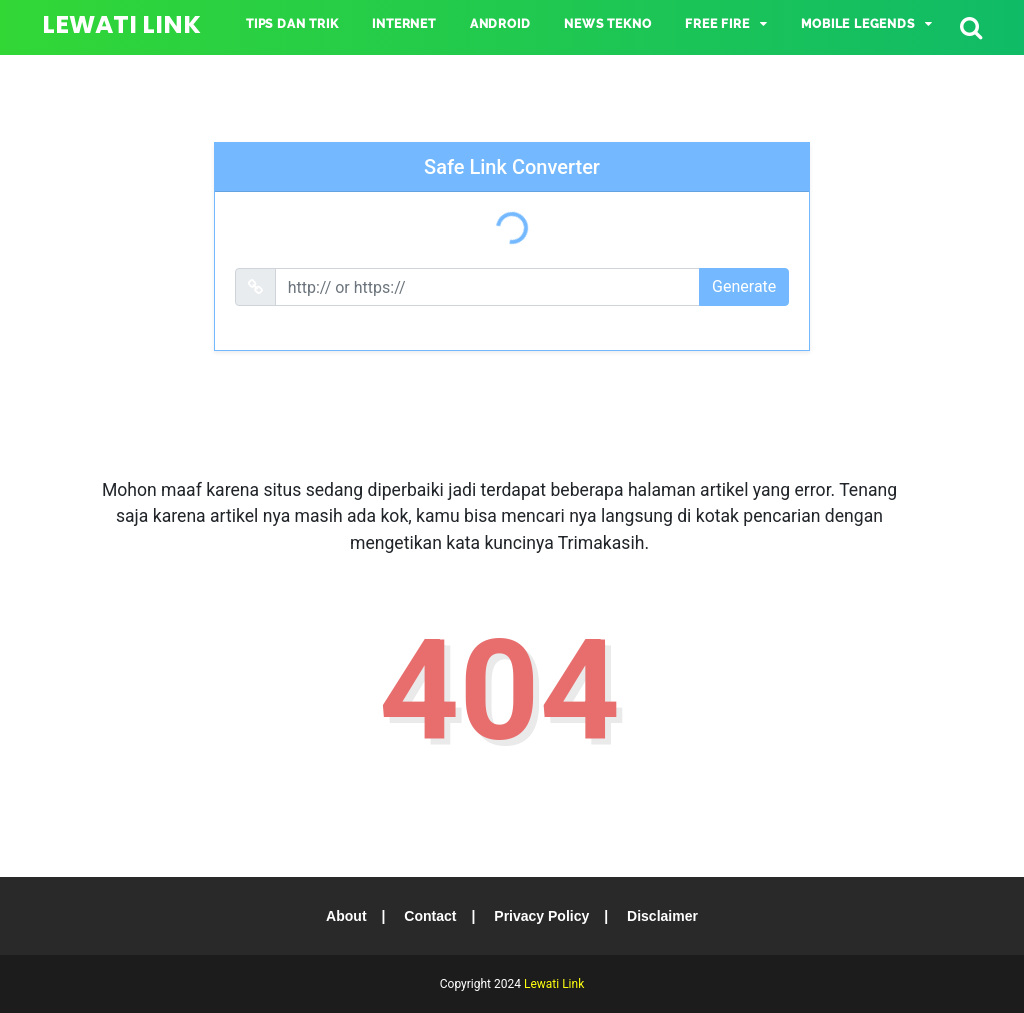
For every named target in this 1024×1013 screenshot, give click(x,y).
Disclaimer (662, 916)
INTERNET (403, 24)
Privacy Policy (541, 916)
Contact (430, 916)
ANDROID (500, 24)
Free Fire (717, 24)
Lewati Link (121, 24)
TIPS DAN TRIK (292, 24)
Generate (744, 286)
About (346, 916)
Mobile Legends (857, 24)
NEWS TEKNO (607, 24)
